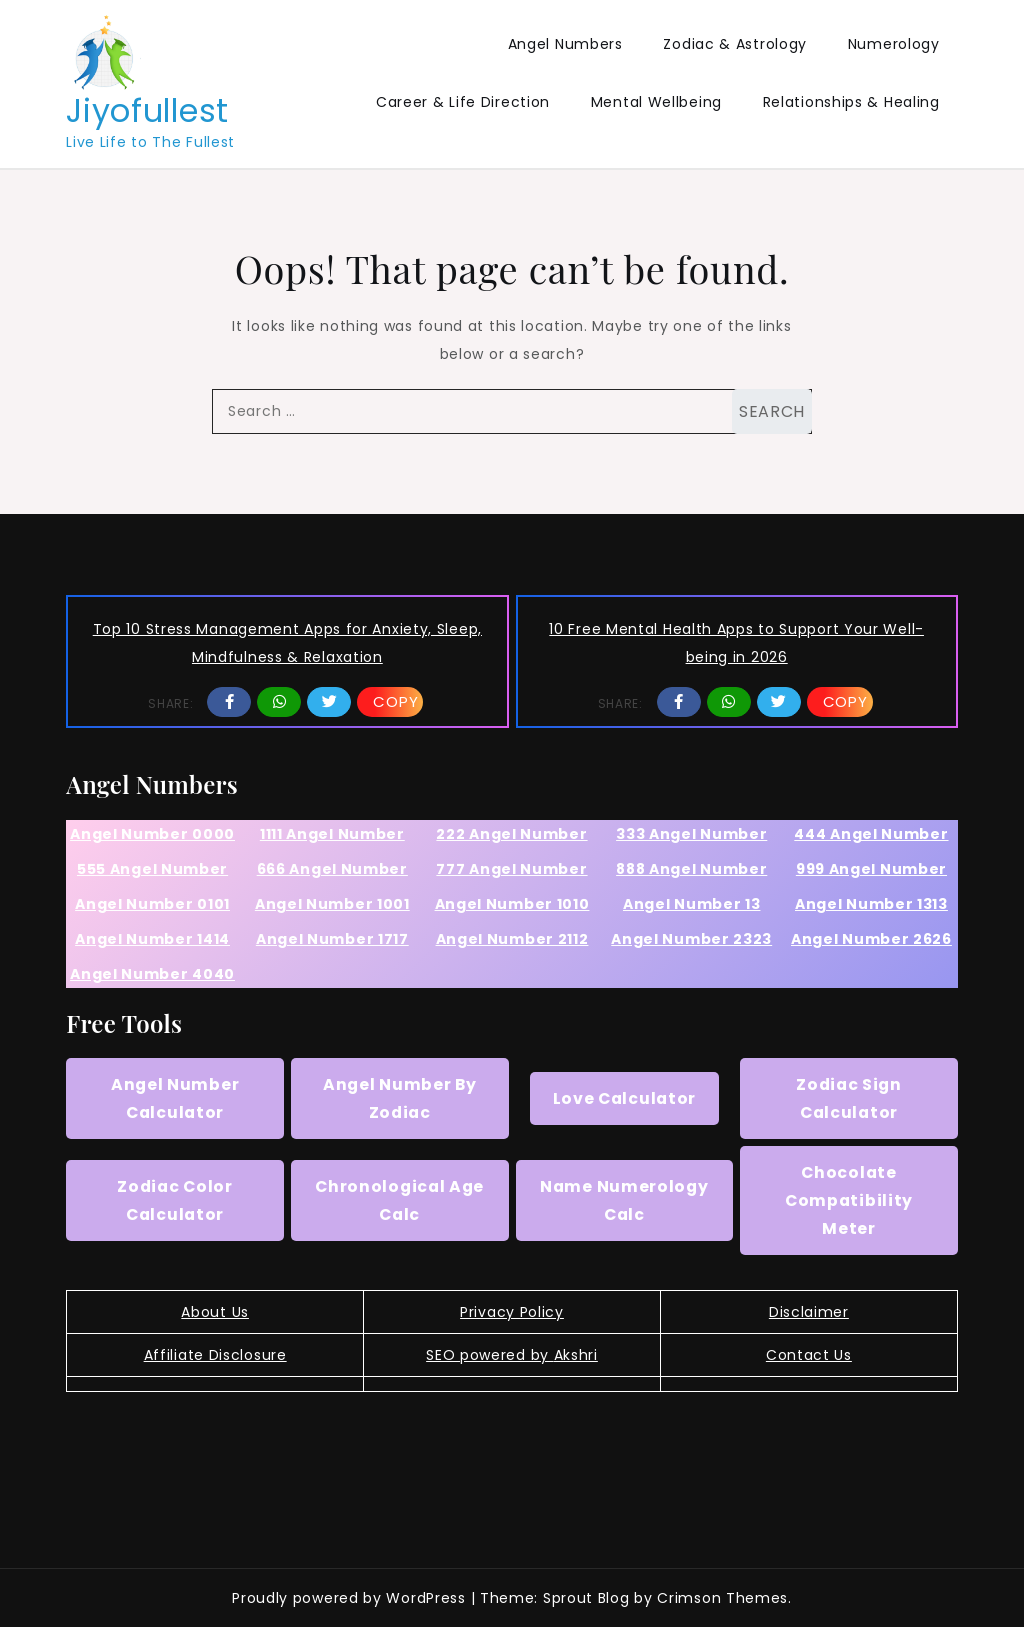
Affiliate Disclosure (215, 1355)
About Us (215, 1312)
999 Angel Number (871, 869)
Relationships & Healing (851, 102)
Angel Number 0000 (152, 834)
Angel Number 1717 (332, 939)
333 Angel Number (691, 834)
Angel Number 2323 (691, 939)
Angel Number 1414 (152, 939)
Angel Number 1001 (332, 904)
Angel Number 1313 (871, 904)
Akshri (576, 1355)
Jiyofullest (147, 110)
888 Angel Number (691, 869)
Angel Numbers (565, 44)
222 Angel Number (511, 834)
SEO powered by (490, 1355)
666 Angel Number (332, 869)
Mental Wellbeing (656, 102)
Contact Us (809, 1355)
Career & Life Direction (463, 102)
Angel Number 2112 (512, 939)
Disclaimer (809, 1312)
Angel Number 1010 (512, 904)
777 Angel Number (511, 869)
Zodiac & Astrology (735, 44)
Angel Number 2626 (871, 939)
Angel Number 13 (692, 904)
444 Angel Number (871, 834)
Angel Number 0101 (152, 904)
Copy (395, 701)
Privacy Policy (512, 1312)
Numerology (894, 44)
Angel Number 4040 (152, 974)
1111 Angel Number (332, 834)
